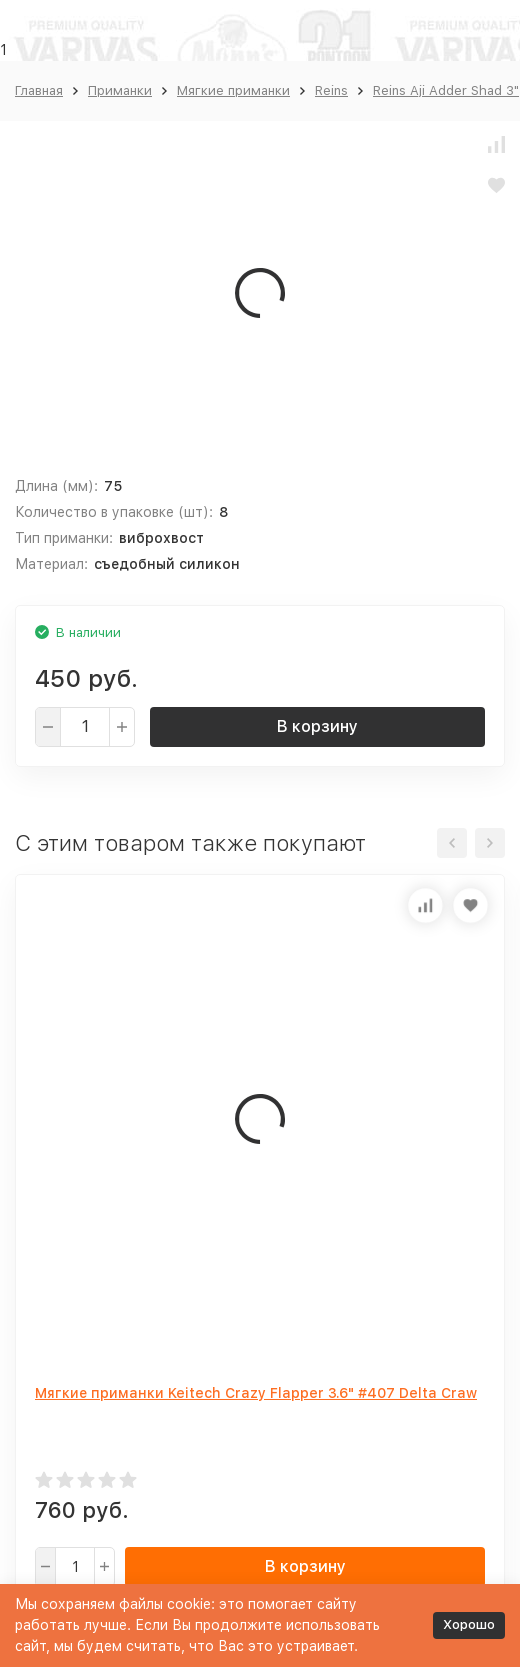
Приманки (120, 90)
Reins (331, 90)
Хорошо (469, 1624)
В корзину (317, 726)
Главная (39, 90)
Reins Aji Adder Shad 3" (446, 90)
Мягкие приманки (233, 90)
